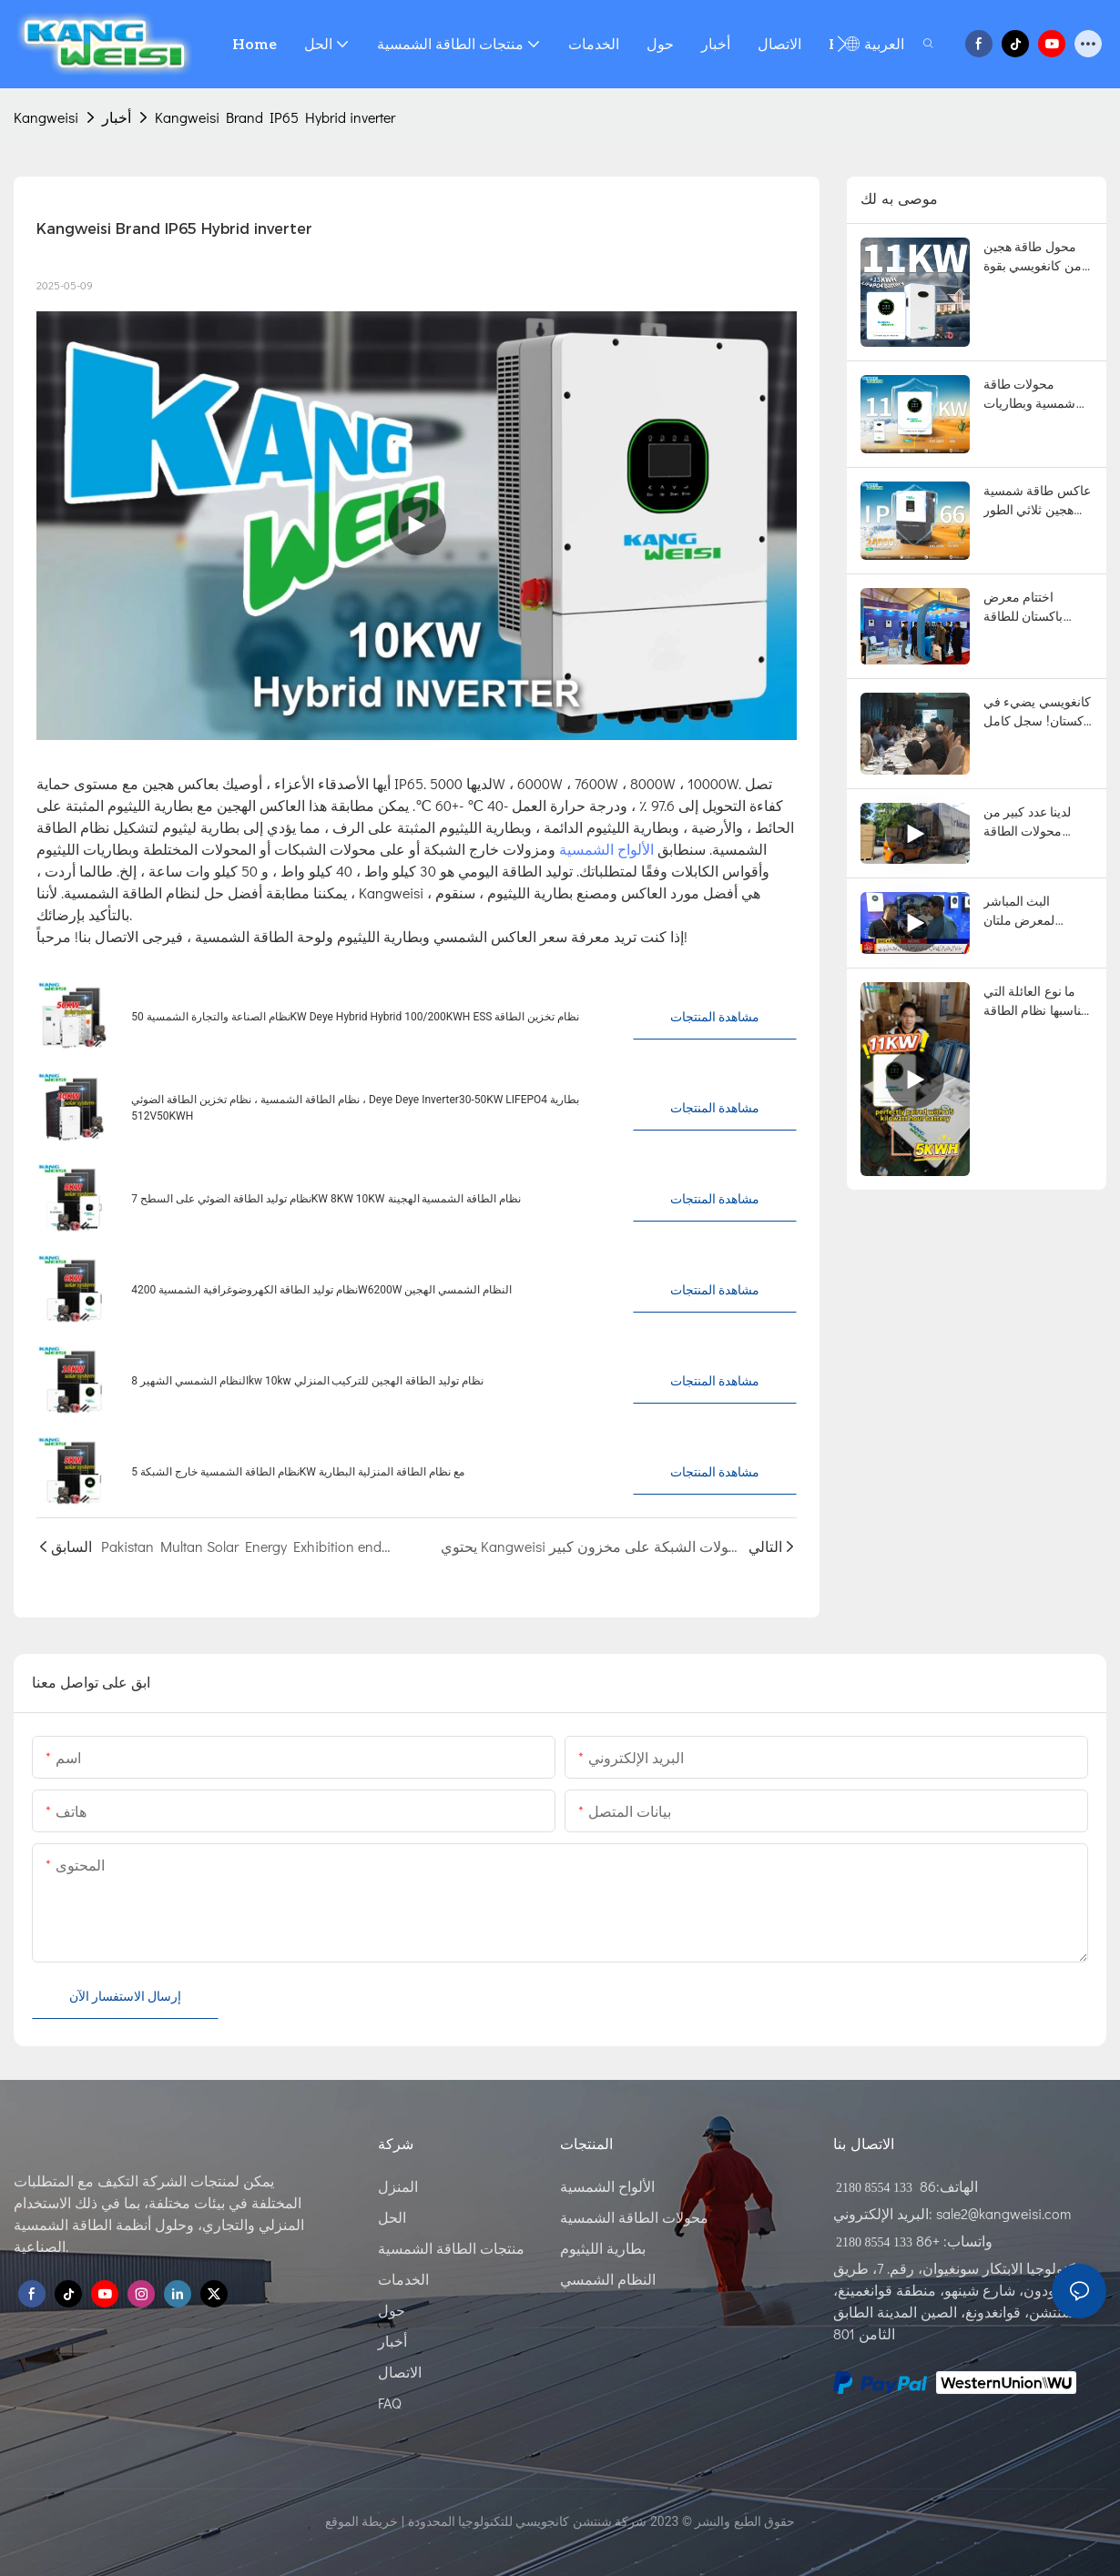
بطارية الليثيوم (603, 2247)
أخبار (116, 117)
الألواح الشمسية (608, 848)
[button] (842, 43)
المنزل (398, 2186)
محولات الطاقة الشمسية (634, 2216)
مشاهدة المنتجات (714, 1016)
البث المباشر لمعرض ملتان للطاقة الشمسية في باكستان (1036, 912)
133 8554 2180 (876, 2188)
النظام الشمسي (608, 2278)
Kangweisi (46, 117)
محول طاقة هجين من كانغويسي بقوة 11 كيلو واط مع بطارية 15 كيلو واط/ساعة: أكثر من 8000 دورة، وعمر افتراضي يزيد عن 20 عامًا (1037, 257)
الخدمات (403, 2278)
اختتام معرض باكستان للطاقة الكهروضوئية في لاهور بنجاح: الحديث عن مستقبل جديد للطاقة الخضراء (1033, 608)
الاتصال (400, 2371)
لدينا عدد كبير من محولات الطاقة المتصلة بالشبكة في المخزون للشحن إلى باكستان (1037, 823)
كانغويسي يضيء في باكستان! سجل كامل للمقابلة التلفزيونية (1037, 713)
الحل (392, 2216)
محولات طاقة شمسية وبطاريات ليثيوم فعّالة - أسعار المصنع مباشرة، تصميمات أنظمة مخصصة (1033, 395)
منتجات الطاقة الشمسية (451, 2247)
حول (391, 2309)
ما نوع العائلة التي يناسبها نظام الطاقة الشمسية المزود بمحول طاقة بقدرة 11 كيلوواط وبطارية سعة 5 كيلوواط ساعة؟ (1035, 1002)
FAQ (390, 2402)
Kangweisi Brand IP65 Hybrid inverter (275, 117)
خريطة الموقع (361, 2521)
